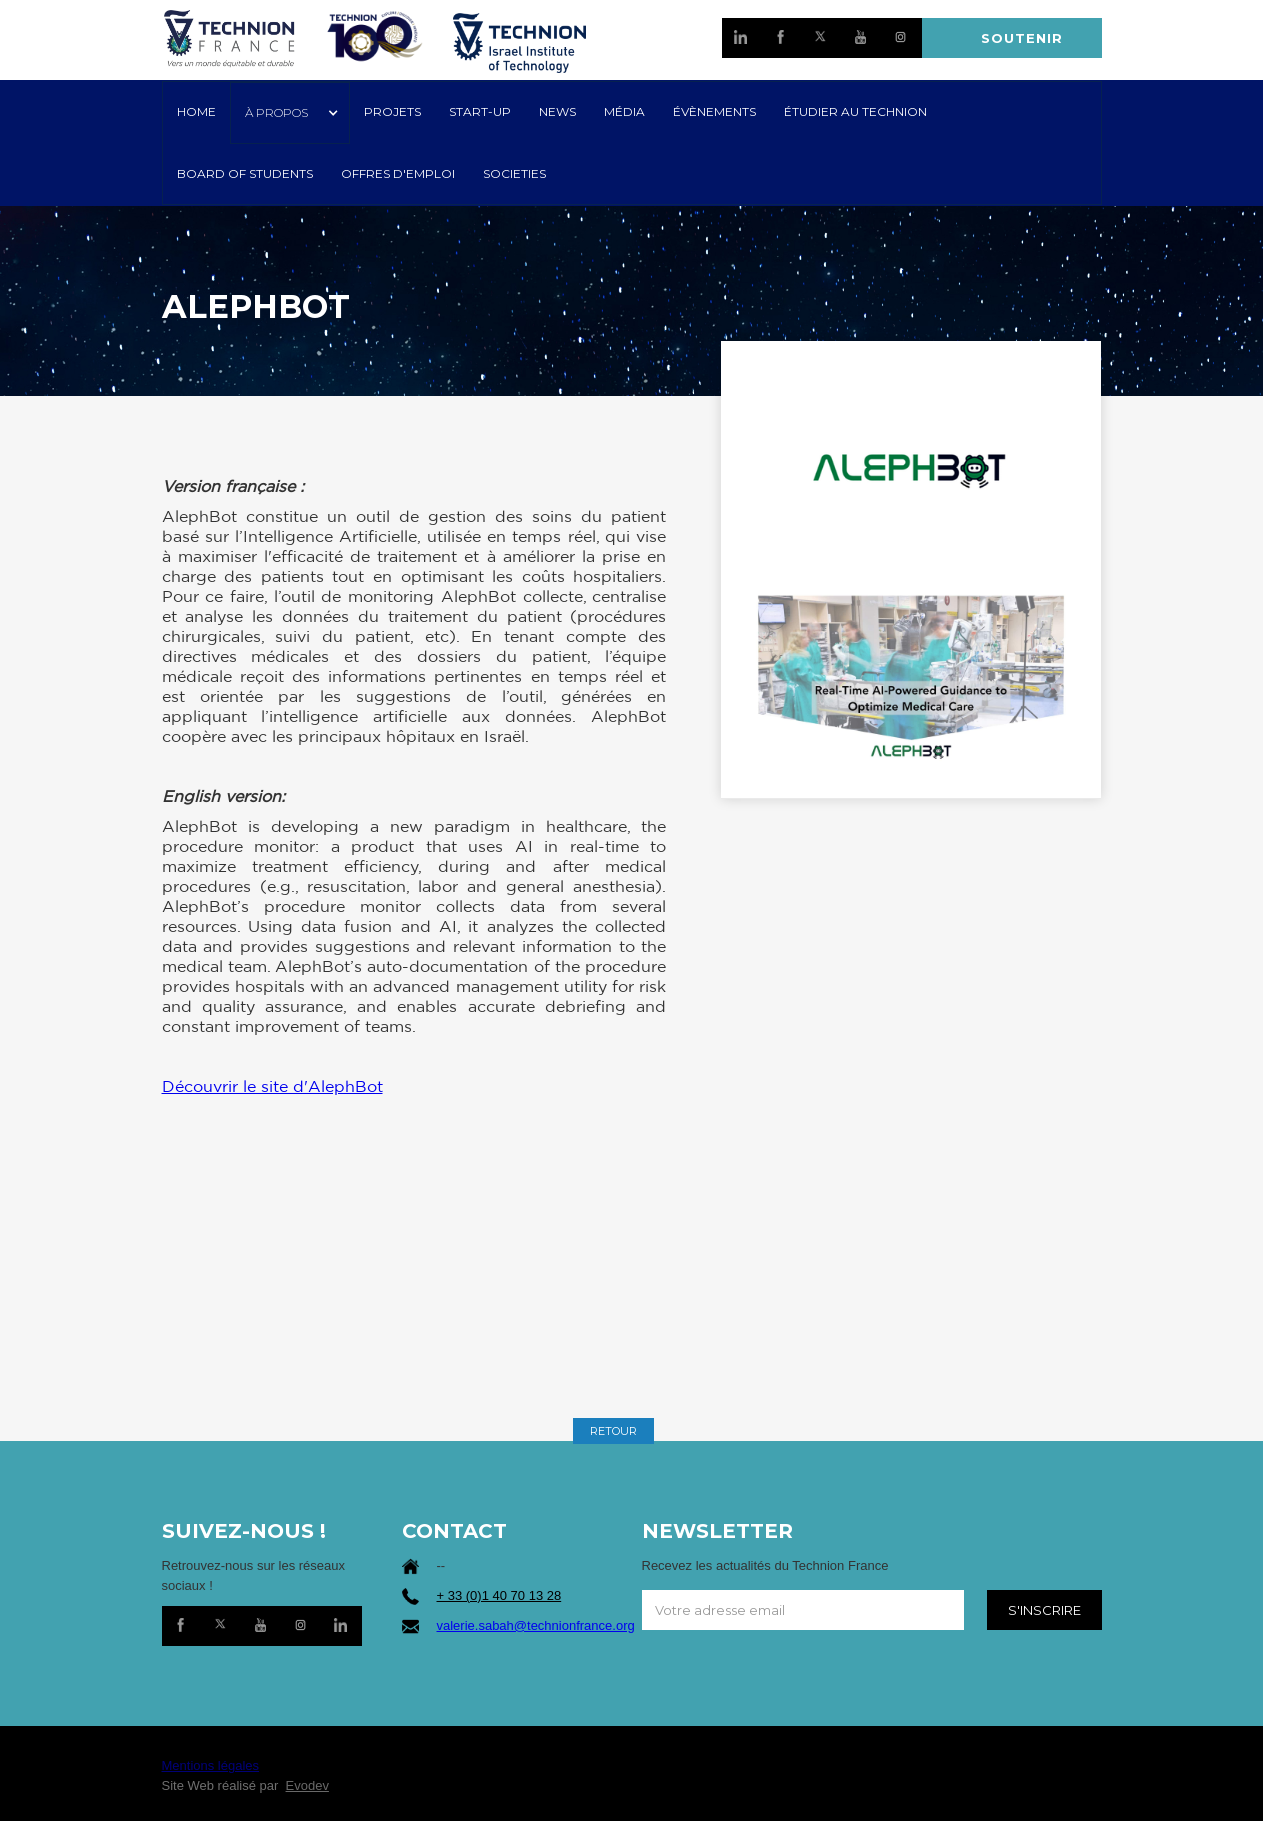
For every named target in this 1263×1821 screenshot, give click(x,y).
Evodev (307, 1785)
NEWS (557, 111)
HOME (196, 111)
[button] (290, 113)
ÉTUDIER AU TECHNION (855, 111)
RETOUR (613, 1431)
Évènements (714, 111)
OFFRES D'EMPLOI (398, 173)
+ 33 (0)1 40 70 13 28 (499, 1595)
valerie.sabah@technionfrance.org (536, 1625)
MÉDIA (624, 111)
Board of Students (245, 173)
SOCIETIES (514, 173)
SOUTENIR (1022, 38)
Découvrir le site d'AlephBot (272, 1086)
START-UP (480, 111)
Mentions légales (211, 1765)
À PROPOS (276, 112)
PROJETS (392, 111)
